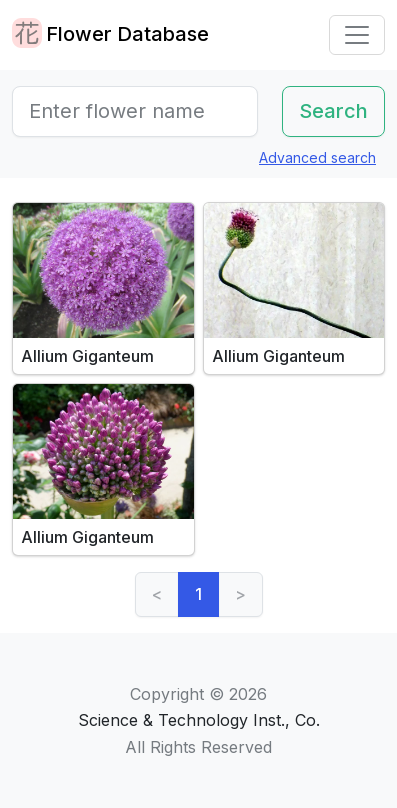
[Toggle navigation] (357, 35)
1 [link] (198, 594)
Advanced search (317, 157)
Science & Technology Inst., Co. (199, 720)
